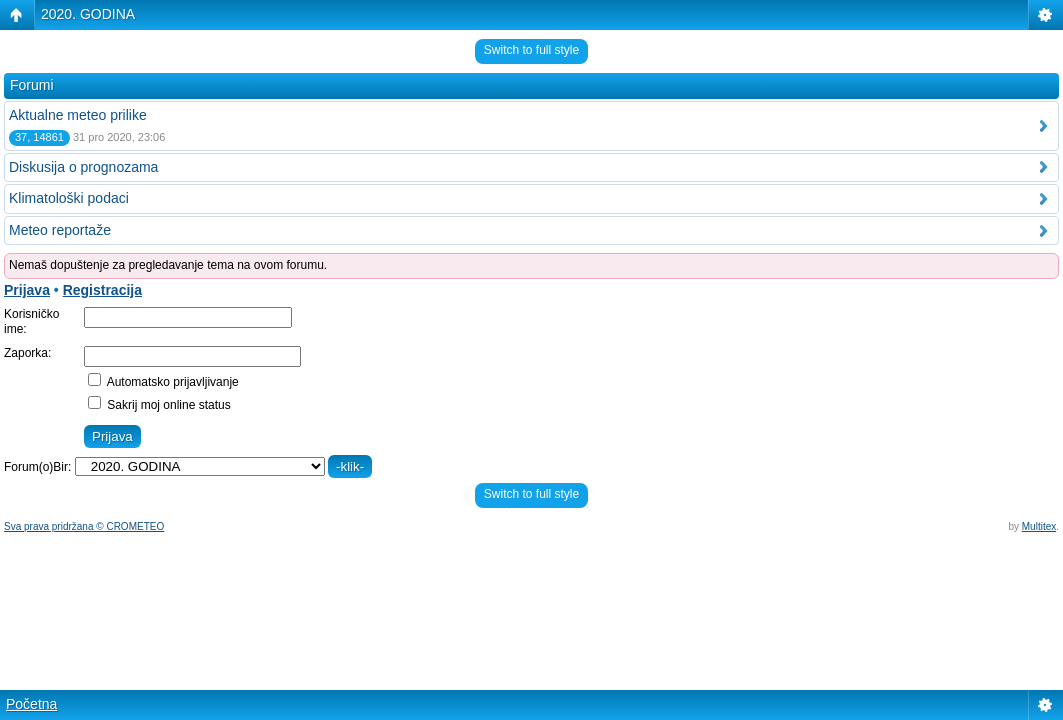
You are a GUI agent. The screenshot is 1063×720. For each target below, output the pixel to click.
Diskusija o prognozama (83, 167)
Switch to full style (531, 50)
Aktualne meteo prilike (78, 115)
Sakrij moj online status (159, 405)
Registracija (102, 290)
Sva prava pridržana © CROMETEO (84, 526)
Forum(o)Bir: (37, 467)
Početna (31, 704)
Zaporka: (27, 353)
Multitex (1039, 526)
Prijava (27, 290)
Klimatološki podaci (69, 198)
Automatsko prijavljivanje (163, 382)
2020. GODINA (88, 14)
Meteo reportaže (60, 230)
